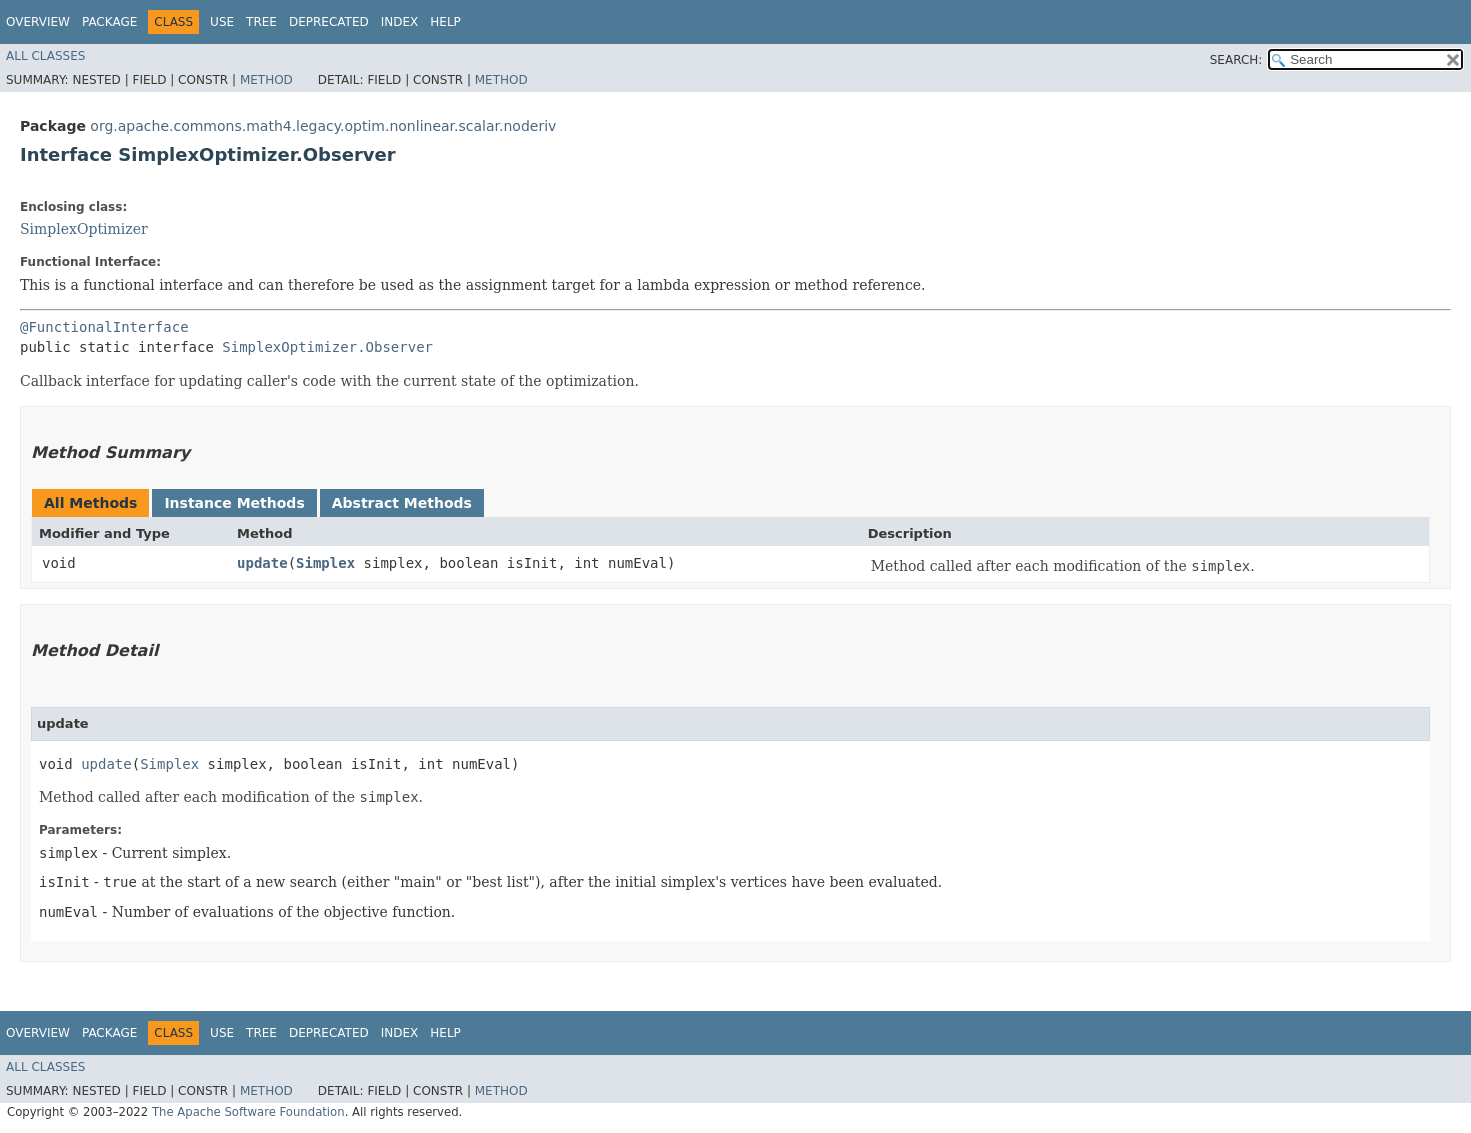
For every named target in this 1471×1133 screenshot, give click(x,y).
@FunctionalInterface (104, 327)
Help (445, 22)
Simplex (325, 563)
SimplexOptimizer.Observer (327, 347)
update (262, 563)
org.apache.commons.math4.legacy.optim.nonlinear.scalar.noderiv (323, 126)
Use (222, 22)
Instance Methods (234, 503)
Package (109, 22)
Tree (261, 22)
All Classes (45, 56)
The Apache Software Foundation (248, 1112)
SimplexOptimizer (84, 229)
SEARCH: (1236, 60)
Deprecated (329, 22)
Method (266, 80)
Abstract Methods (402, 503)
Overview (38, 22)
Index (400, 22)
